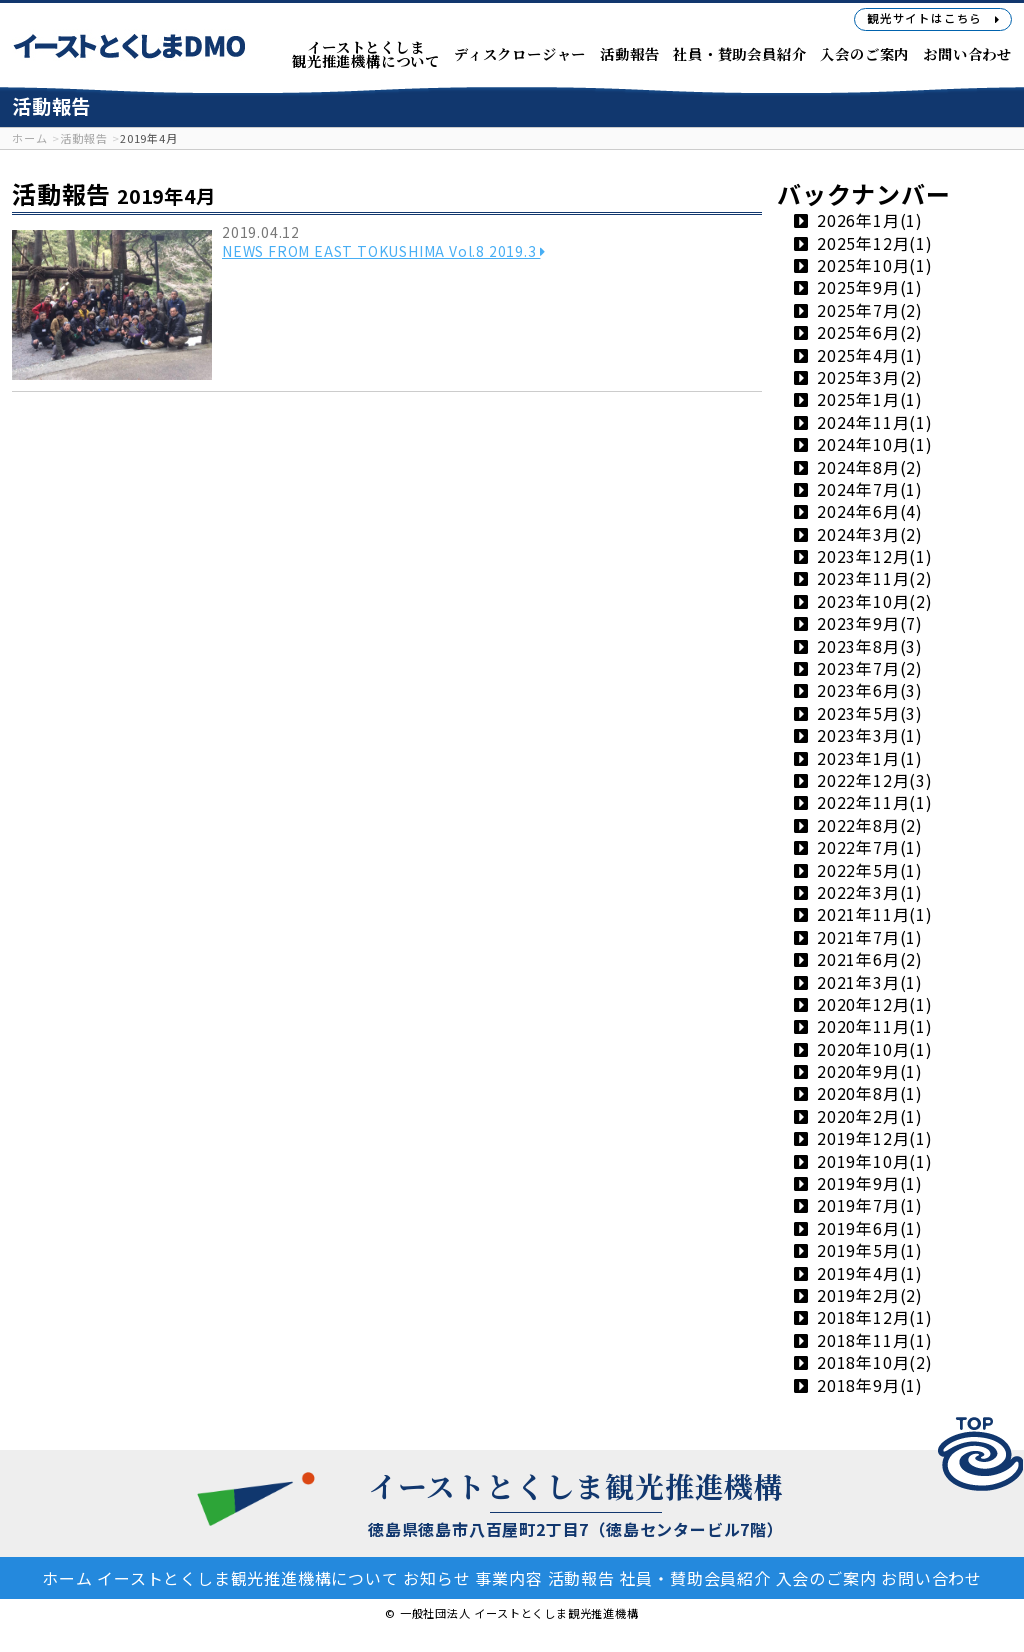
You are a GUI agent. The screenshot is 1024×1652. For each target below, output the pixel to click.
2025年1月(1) (870, 400)
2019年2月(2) (870, 1296)
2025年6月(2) (870, 333)
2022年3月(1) (870, 893)
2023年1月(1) (870, 758)
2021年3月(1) (870, 982)
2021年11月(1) (875, 915)
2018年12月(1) (875, 1318)
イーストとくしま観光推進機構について (281, 1578)
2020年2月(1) (870, 1117)
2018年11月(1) (875, 1341)
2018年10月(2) (875, 1363)
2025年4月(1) (870, 355)
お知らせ (480, 1578)
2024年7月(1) (870, 490)
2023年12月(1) (875, 557)
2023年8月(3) (870, 646)
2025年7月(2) (870, 311)
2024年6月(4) (870, 512)
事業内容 (561, 1578)
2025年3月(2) (870, 378)
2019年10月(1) (875, 1161)
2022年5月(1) (870, 870)
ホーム (91, 1578)
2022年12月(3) (875, 781)
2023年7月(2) (870, 669)
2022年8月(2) (870, 826)
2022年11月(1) (875, 803)
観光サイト (933, 18)
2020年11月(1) (875, 1027)
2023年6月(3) (870, 691)
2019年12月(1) (875, 1139)
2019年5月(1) (870, 1251)
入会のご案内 (907, 1578)
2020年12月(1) (875, 1005)
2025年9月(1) (870, 288)
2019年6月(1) (870, 1229)
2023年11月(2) (875, 579)
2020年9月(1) (870, 1072)
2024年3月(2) (870, 534)
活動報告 (643, 1578)
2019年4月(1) (870, 1273)
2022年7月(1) (870, 848)
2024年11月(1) (875, 423)
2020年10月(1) (875, 1049)
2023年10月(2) (875, 602)
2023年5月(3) (870, 714)
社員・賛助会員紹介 (767, 1578)
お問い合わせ (512, 1601)
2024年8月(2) (870, 467)
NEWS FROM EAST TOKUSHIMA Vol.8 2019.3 (394, 257)
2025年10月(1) (875, 266)
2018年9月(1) (870, 1385)
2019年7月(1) (870, 1206)
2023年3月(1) (870, 736)
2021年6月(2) (870, 960)
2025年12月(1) (875, 243)
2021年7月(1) (870, 938)
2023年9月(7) (870, 624)
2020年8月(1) (870, 1094)
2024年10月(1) (875, 445)
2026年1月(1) (870, 221)
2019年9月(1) (870, 1184)
